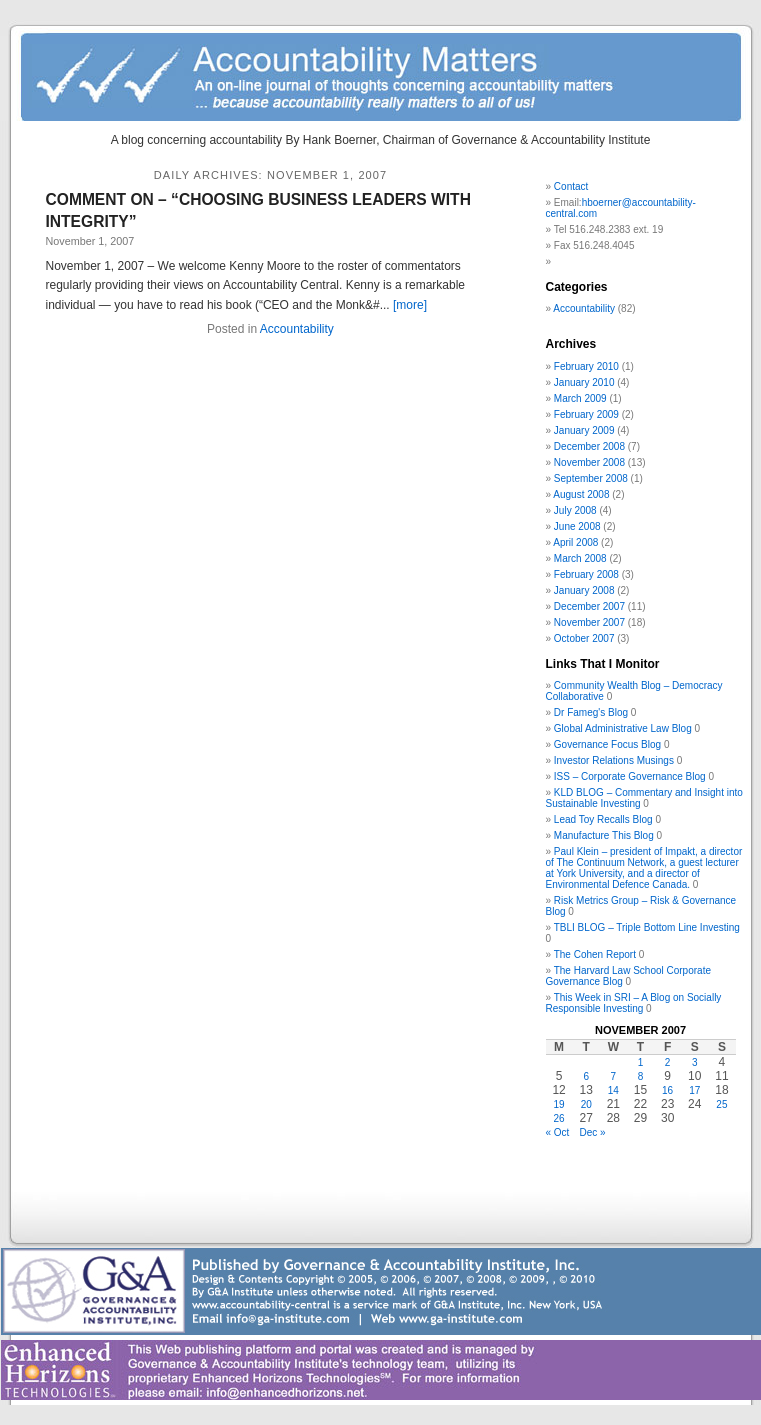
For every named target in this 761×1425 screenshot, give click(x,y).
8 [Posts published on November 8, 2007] (641, 1076)
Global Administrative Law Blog (623, 728)
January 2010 (584, 382)
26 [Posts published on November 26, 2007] (559, 1118)
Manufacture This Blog (604, 835)
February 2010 (586, 366)
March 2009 (580, 398)
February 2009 (586, 414)
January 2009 (584, 430)
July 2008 (575, 510)
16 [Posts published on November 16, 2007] (667, 1090)
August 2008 (581, 494)
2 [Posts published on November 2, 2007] (668, 1062)
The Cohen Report (595, 954)
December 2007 (589, 606)
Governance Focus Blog (607, 744)
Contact (571, 186)
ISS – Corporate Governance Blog (630, 776)
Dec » (592, 1132)
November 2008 (589, 462)
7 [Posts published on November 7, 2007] (614, 1076)
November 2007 (589, 622)
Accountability (297, 329)
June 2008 (577, 526)
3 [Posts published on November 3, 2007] (695, 1062)
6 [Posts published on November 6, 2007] (586, 1076)
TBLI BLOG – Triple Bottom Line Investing (647, 927)
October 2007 (584, 638)
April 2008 (575, 542)
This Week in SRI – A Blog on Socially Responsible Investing (634, 1003)
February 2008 (586, 574)
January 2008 (584, 590)
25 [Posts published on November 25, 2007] (721, 1104)
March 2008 (580, 558)
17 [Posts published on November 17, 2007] (694, 1090)
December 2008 (589, 446)
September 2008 (591, 478)
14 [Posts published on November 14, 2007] (613, 1090)
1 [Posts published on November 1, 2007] (641, 1062)
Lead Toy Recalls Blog (603, 819)
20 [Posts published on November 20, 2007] (586, 1104)
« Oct (558, 1132)
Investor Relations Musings (614, 760)
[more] (410, 305)
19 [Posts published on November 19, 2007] (559, 1104)
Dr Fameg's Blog (591, 712)
